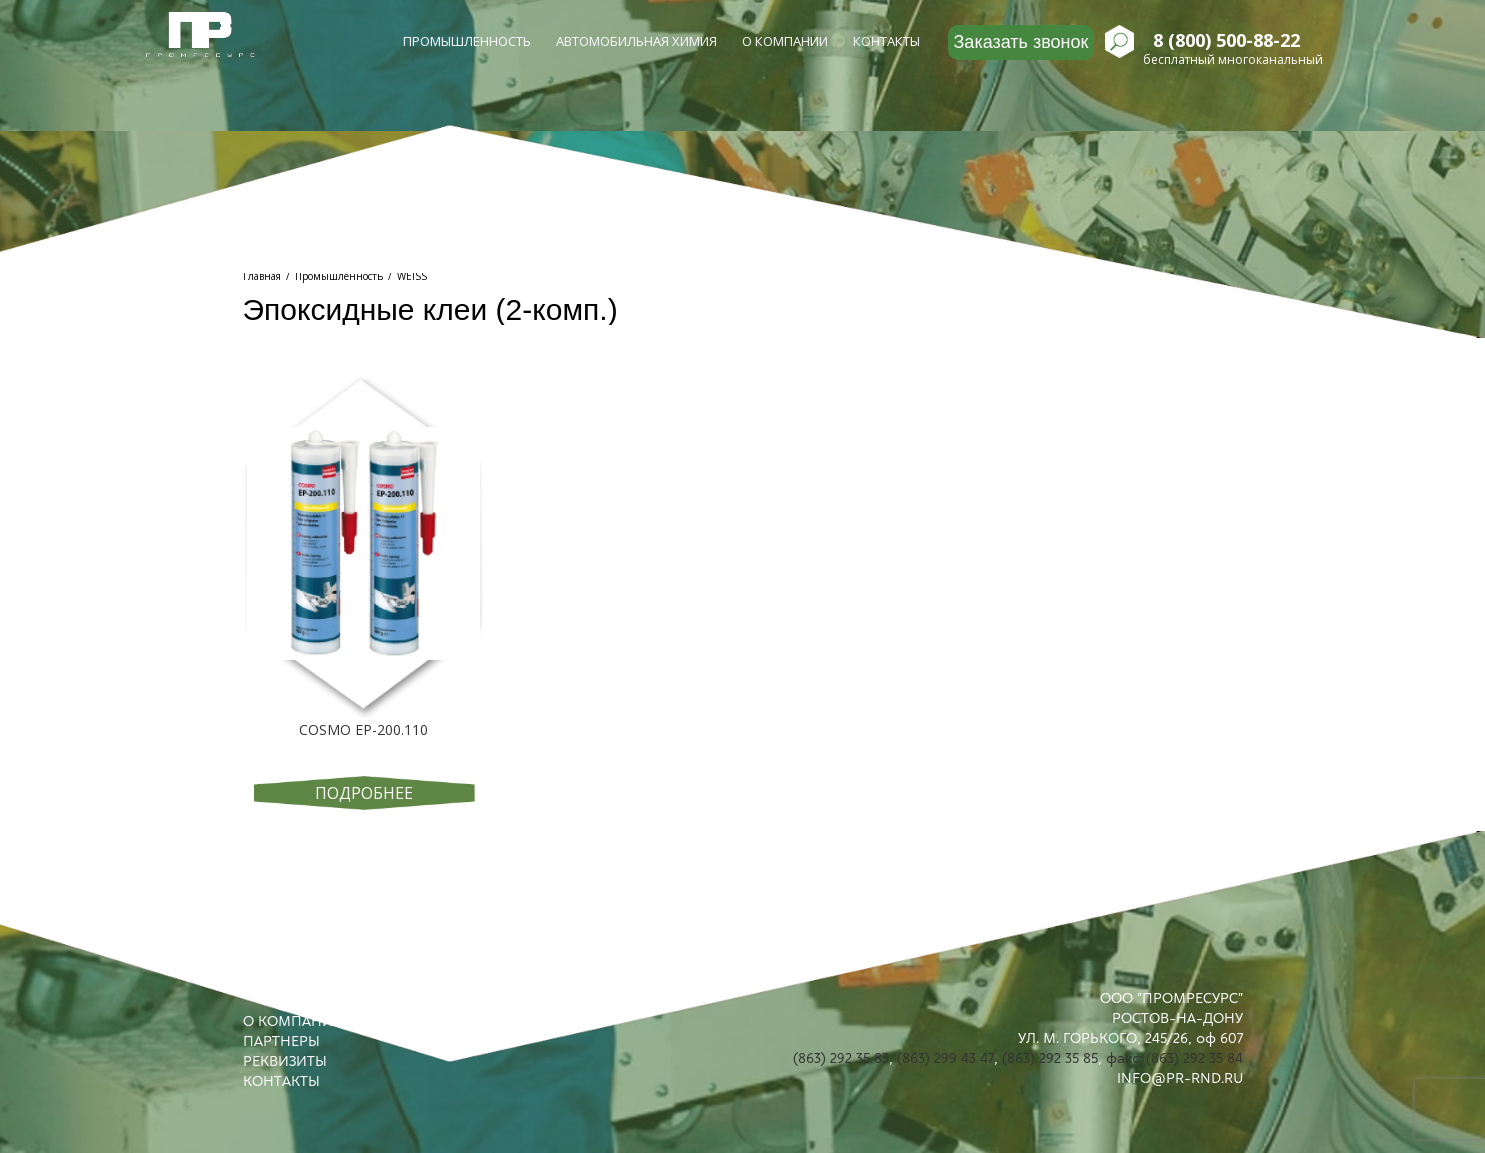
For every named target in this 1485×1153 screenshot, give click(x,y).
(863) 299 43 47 (945, 1058)
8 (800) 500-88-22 (1226, 41)
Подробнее (364, 793)
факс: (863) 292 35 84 (1174, 1058)
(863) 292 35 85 (1050, 1058)
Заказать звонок (1021, 42)
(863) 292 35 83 (841, 1058)
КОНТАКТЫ (281, 1081)
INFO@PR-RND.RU (1180, 1078)
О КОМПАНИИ (293, 1021)
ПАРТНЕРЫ (281, 1041)
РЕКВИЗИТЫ (285, 1061)
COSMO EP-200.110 (363, 729)
